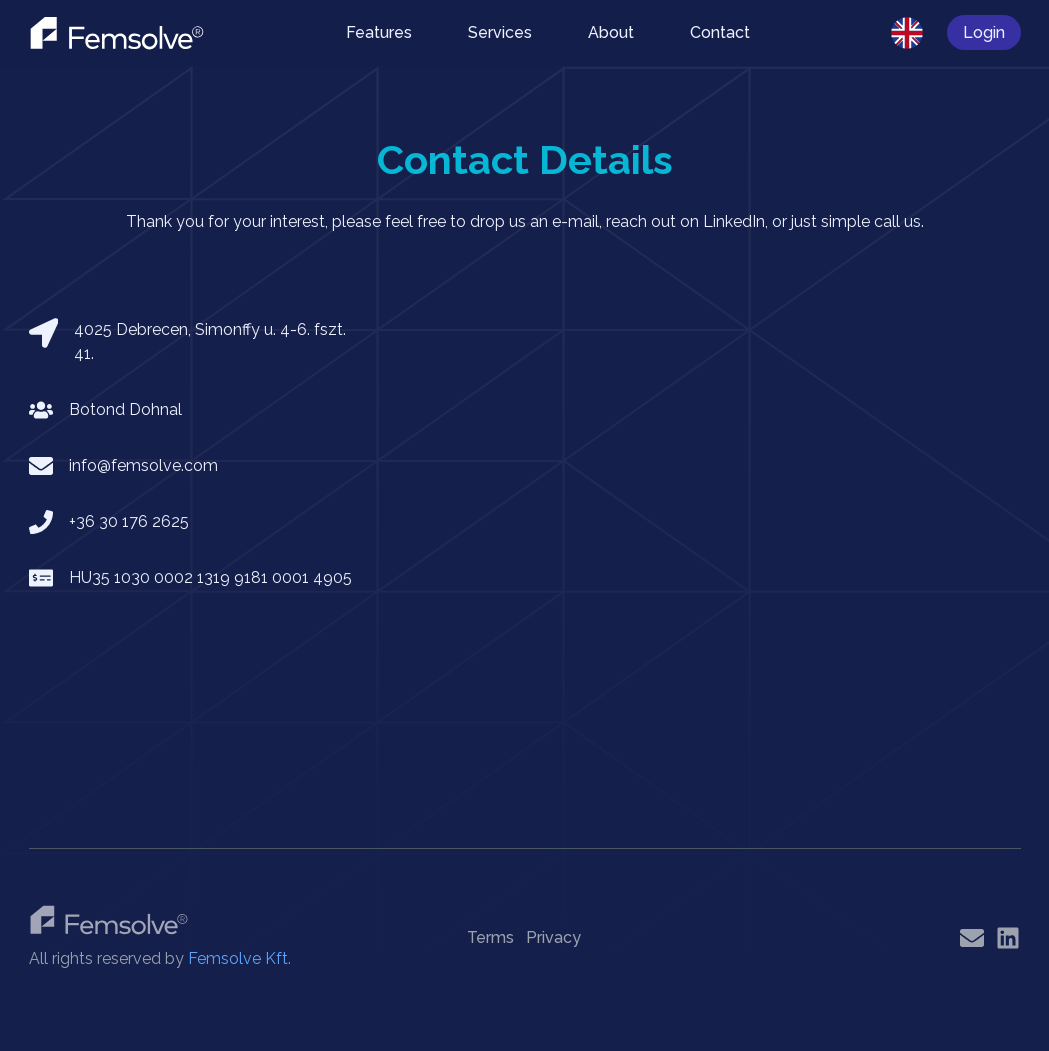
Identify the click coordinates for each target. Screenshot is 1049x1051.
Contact (720, 32)
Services (500, 32)
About (611, 32)
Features (379, 32)
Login (984, 32)
